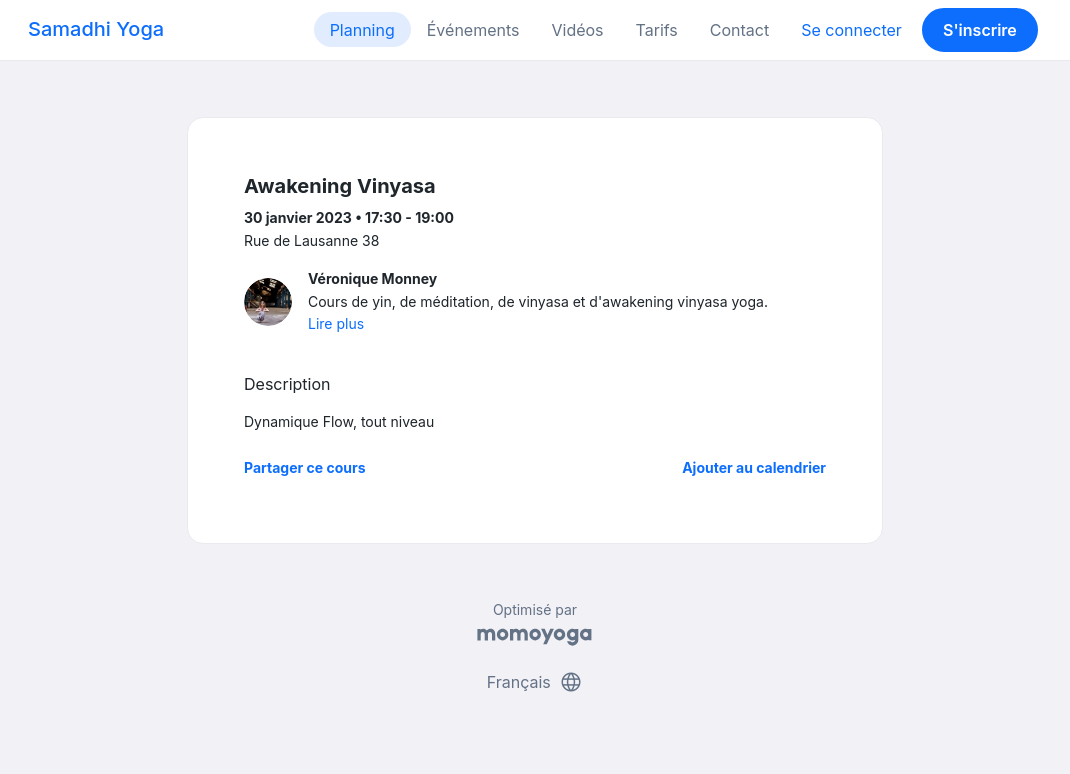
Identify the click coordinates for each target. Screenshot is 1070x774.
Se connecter (851, 30)
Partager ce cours (305, 467)
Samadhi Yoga (96, 29)
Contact (739, 30)
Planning (362, 30)
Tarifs (657, 30)
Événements (473, 30)
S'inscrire (980, 30)
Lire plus (336, 323)
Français (535, 682)
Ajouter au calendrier (754, 467)
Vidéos (577, 30)
